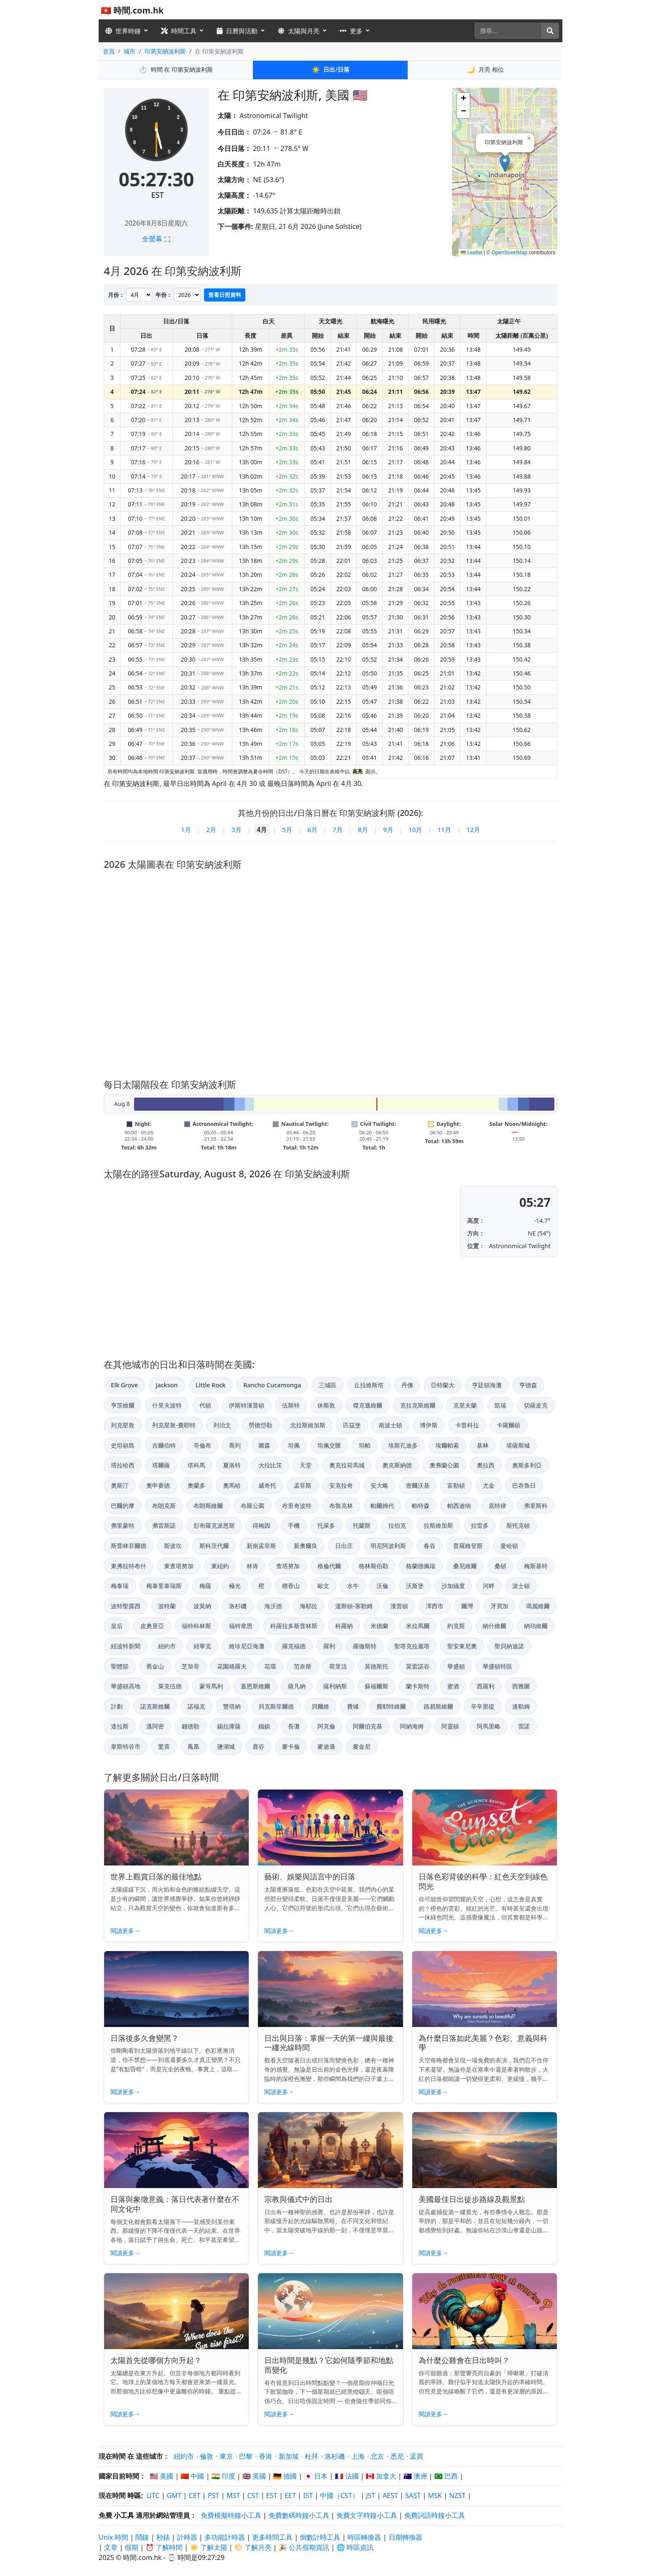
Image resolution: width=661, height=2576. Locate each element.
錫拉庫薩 (229, 1726)
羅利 (329, 1646)
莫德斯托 (376, 1666)
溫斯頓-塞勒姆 (354, 1606)
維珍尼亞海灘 (246, 1646)
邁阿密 (155, 1726)
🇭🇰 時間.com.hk (132, 10)
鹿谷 (258, 1746)
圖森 (264, 1445)
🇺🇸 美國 (161, 2476)
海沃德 (273, 1606)
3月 (236, 829)
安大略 (379, 1485)
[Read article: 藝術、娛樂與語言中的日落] (330, 1827)
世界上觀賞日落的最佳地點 (156, 1876)
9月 (388, 829)
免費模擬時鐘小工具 (231, 2515)
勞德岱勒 (260, 1425)
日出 (330, 69)
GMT (174, 2495)
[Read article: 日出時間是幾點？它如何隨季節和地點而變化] (330, 2311)
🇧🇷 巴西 (446, 2476)
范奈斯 (303, 1666)
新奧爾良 (305, 1546)
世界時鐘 (123, 31)
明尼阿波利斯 (388, 1546)
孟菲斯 (303, 1485)
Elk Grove (124, 1385)
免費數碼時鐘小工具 (299, 2515)
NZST (457, 2495)
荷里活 (338, 1666)
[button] (505, 163)
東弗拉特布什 (128, 1566)
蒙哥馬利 (211, 1686)
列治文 (222, 1425)
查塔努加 (288, 1566)
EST (157, 195)
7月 (338, 829)
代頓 (205, 1405)
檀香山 (291, 1586)
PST (213, 2495)
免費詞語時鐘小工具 (434, 2515)
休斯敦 (326, 1405)
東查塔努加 (178, 1566)
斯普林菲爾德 (128, 1546)
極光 (235, 1586)
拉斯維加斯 (438, 1525)
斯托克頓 (518, 1525)
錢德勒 (190, 1726)
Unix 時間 (113, 2537)
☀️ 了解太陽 (208, 2547)
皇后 (117, 1626)
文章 (111, 2547)
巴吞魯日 (524, 1485)
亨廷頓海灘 (487, 1385)
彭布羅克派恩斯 (214, 1525)
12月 (473, 829)
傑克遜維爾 (367, 1405)
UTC (153, 2495)
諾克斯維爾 (155, 1706)
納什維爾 (494, 1626)
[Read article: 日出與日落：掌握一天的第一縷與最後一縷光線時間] (330, 1989)
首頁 (109, 51)
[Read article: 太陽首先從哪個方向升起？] (176, 2311)
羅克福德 (294, 1646)
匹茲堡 (352, 1425)
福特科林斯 (196, 1626)
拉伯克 (397, 1525)
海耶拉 (308, 1606)
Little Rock (211, 1385)
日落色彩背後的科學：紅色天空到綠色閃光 (483, 1881)
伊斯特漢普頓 (246, 1405)
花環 (270, 1666)
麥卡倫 (291, 1746)
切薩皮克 (536, 1405)
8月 (363, 829)
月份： (116, 295)
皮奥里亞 (152, 1626)
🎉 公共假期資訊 (304, 2547)
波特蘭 (167, 1606)
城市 (129, 51)
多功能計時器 (224, 2537)
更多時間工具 (273, 2537)
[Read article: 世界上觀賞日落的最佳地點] (176, 1827)
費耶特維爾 (391, 1706)
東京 (226, 2456)
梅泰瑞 (120, 1586)
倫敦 (206, 2456)
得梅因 (261, 1525)
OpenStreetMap (509, 253)
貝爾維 (320, 1706)
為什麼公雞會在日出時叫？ (464, 2360)
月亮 (485, 69)
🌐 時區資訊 (354, 2547)
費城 (353, 1706)
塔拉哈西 (122, 1465)
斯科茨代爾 (214, 1546)
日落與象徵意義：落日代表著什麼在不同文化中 (174, 2204)
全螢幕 (156, 238)
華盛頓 (456, 1666)
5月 (287, 829)
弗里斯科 (536, 1506)
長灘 (294, 1726)
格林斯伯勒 (373, 1566)
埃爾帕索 (447, 1445)
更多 (351, 31)
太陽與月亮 (299, 31)
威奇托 (267, 1485)
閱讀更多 (125, 1930)
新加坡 (289, 2456)
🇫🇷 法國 (347, 2476)
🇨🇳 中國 (192, 2476)
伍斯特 (291, 1405)
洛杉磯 (238, 1606)
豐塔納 (232, 1706)
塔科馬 (196, 1465)
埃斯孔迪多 (403, 1445)
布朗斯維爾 (208, 1506)
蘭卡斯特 (418, 1686)
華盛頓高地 (125, 1686)
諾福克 (196, 1706)
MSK (435, 2495)
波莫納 (202, 1606)
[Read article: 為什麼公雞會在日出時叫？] (484, 2311)
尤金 (488, 1485)
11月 (444, 829)
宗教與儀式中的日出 (298, 2199)
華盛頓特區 (497, 1666)
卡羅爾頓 (508, 1425)
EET (290, 2495)
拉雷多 (480, 1525)
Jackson (166, 1385)
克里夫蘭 (465, 1405)
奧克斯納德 (397, 1465)
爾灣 (467, 1606)
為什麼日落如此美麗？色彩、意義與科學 (483, 2043)
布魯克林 (341, 1506)
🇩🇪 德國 (285, 2476)
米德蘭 (379, 1626)
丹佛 (407, 1385)
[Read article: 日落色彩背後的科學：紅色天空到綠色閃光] (484, 1827)
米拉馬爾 (418, 1626)
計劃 (117, 1706)
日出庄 (344, 1546)
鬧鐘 (142, 2537)
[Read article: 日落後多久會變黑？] (176, 1989)
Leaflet (471, 253)
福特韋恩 (241, 1626)
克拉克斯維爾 (417, 1405)
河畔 (488, 1586)
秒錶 (163, 2537)
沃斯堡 (415, 1586)
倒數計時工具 (321, 2537)
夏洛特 (232, 1465)
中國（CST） (339, 2495)
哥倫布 (202, 1445)
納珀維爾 (536, 1626)
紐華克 (202, 1646)
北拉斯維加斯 (307, 1425)
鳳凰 (193, 1746)
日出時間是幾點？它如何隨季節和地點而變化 (328, 2365)
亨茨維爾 (122, 1405)
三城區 (327, 1385)
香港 (265, 2456)
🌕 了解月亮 (252, 2547)
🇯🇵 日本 (316, 2476)
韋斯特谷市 (125, 1746)
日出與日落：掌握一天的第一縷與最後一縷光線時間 (328, 2043)
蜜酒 (453, 1686)
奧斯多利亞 (527, 1465)
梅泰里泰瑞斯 (164, 1586)
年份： (164, 295)
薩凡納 (297, 1686)
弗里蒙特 (122, 1525)
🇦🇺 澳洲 (415, 2476)
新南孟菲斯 (261, 1546)
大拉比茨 (270, 1465)
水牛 (353, 1586)
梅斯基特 (536, 1566)
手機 (294, 1525)
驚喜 (164, 1746)
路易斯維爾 (438, 1706)
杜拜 (311, 2456)
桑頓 (500, 1566)
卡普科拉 (467, 1425)
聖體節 (120, 1666)
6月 (312, 829)
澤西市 (434, 1606)
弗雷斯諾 (164, 1525)
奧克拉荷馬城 (347, 1465)
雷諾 (524, 1726)
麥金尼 (362, 1746)
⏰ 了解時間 (164, 2547)
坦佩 (294, 1445)
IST (308, 2495)
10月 (415, 829)
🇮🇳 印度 (223, 2476)
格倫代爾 (329, 1566)
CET (195, 2495)
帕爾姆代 (382, 1506)
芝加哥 (190, 1666)
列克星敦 (122, 1425)
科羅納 (344, 1626)
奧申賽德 (158, 1485)
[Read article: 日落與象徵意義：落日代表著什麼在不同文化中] (176, 2150)
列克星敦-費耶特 (174, 1425)
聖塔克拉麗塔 (412, 1646)
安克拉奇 (341, 1485)
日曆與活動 (237, 31)
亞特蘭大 (442, 1385)
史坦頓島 (122, 1445)
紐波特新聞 (125, 1646)
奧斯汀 (120, 1485)
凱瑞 (500, 1405)
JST (370, 2495)
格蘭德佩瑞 (420, 1566)
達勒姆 (521, 1706)
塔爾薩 (161, 1465)
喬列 (235, 1445)
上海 (358, 2456)
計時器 (187, 2537)
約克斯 (456, 1626)
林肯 (252, 1566)
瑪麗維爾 (538, 1606)
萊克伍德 (170, 1686)
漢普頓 (399, 1606)
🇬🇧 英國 (254, 2476)
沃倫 (382, 1586)
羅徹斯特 (364, 1646)
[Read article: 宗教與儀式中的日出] (330, 2150)
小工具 (124, 2515)
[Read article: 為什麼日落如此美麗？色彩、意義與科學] (484, 1989)
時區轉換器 (365, 2537)
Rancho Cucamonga (272, 1385)
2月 (211, 829)
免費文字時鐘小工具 (366, 2515)
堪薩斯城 (518, 1445)
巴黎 (246, 2456)
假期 (131, 2547)
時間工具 (178, 31)
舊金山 (155, 1666)
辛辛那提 (482, 1706)
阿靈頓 (450, 1726)
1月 (186, 829)
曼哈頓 (509, 1546)
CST (253, 2495)
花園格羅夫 (232, 1666)
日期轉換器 (405, 2537)
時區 (134, 2495)
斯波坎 (173, 1546)
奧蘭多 (196, 1485)
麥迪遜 (326, 1746)
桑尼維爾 (465, 1566)
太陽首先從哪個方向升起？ (156, 2360)
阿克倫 (326, 1726)
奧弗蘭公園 (444, 1465)
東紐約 (220, 1566)
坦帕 (365, 1445)
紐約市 (167, 1646)
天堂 (306, 1465)
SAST (413, 2495)
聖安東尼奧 (462, 1646)
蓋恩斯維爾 (255, 1686)
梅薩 (205, 1586)
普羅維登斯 (468, 1546)
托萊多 (326, 1525)
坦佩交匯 (329, 1445)
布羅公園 (252, 1506)
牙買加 (499, 1606)
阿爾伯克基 (367, 1726)
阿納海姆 (412, 1726)
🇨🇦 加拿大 (381, 2476)
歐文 (323, 1586)
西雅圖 (521, 1686)
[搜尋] (508, 31)
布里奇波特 (297, 1506)
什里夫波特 (167, 1405)
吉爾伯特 (164, 1445)
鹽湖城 (226, 1746)
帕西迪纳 (459, 1506)
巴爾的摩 (122, 1506)
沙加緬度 (453, 1586)
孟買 (416, 2456)
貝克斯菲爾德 (276, 1706)
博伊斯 (429, 1425)
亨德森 (528, 1385)
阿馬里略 (488, 1726)
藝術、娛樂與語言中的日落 (309, 1876)
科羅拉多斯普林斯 (293, 1626)
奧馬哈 (232, 1485)
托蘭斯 (362, 1525)
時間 (175, 69)
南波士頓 (390, 1425)
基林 (483, 1445)
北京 (377, 2456)
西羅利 (485, 1686)
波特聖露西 (125, 1606)
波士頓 (521, 1586)
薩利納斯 (335, 1686)
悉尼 (397, 2456)
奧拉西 (485, 1465)
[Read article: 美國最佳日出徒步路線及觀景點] (484, 2150)
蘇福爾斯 (376, 1686)
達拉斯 (120, 1726)
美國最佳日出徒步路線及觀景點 (472, 2199)
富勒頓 (456, 1485)
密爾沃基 (418, 1485)
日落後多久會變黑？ (144, 2038)
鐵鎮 (264, 1726)
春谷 (429, 1546)
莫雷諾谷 (418, 1666)
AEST (390, 2495)
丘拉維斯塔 (369, 1385)
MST (233, 2495)
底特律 (497, 1506)
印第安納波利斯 (165, 51)
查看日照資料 (224, 295)
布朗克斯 (164, 1506)
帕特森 (421, 1506)
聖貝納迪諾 (509, 1646)
